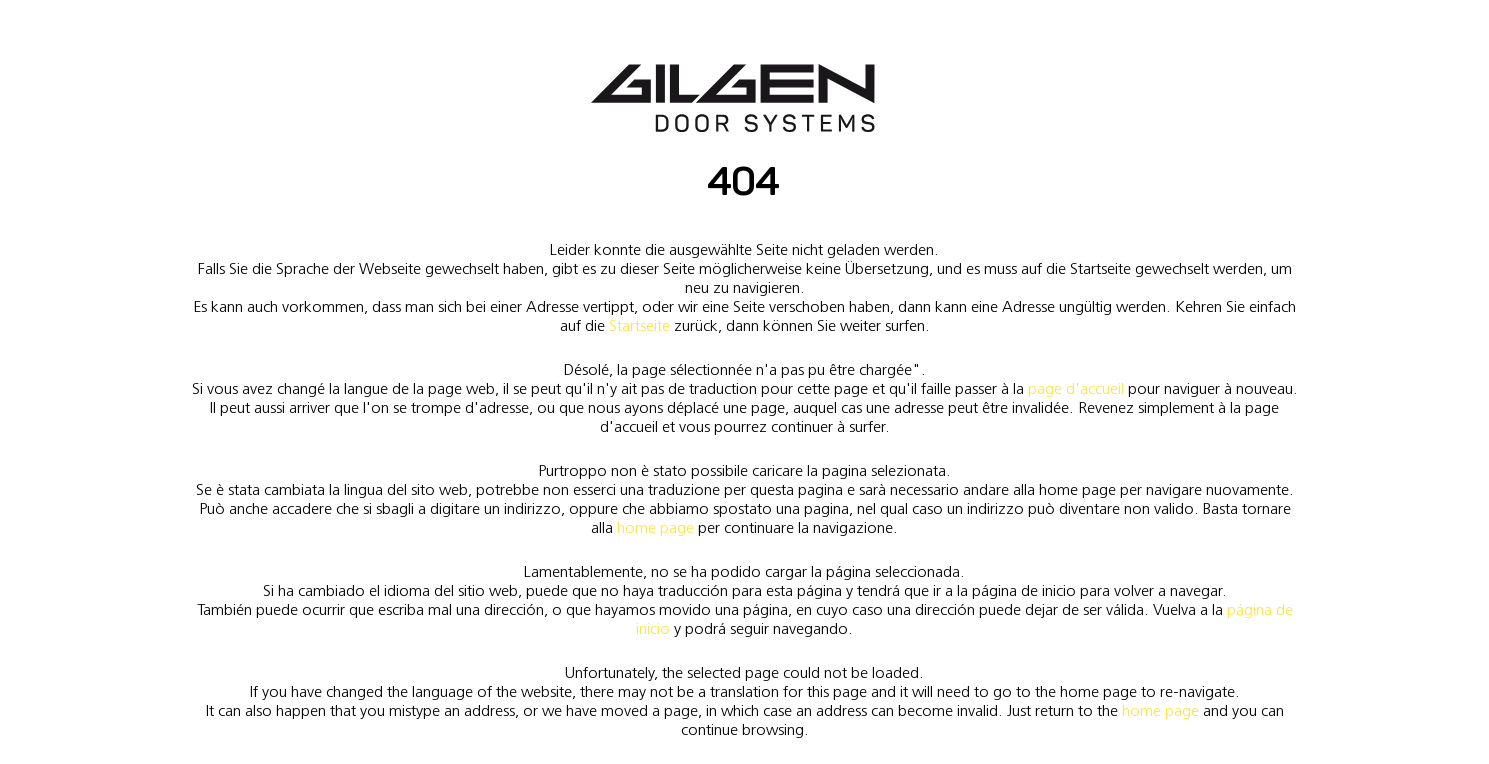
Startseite (639, 325)
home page (655, 527)
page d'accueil (1076, 388)
